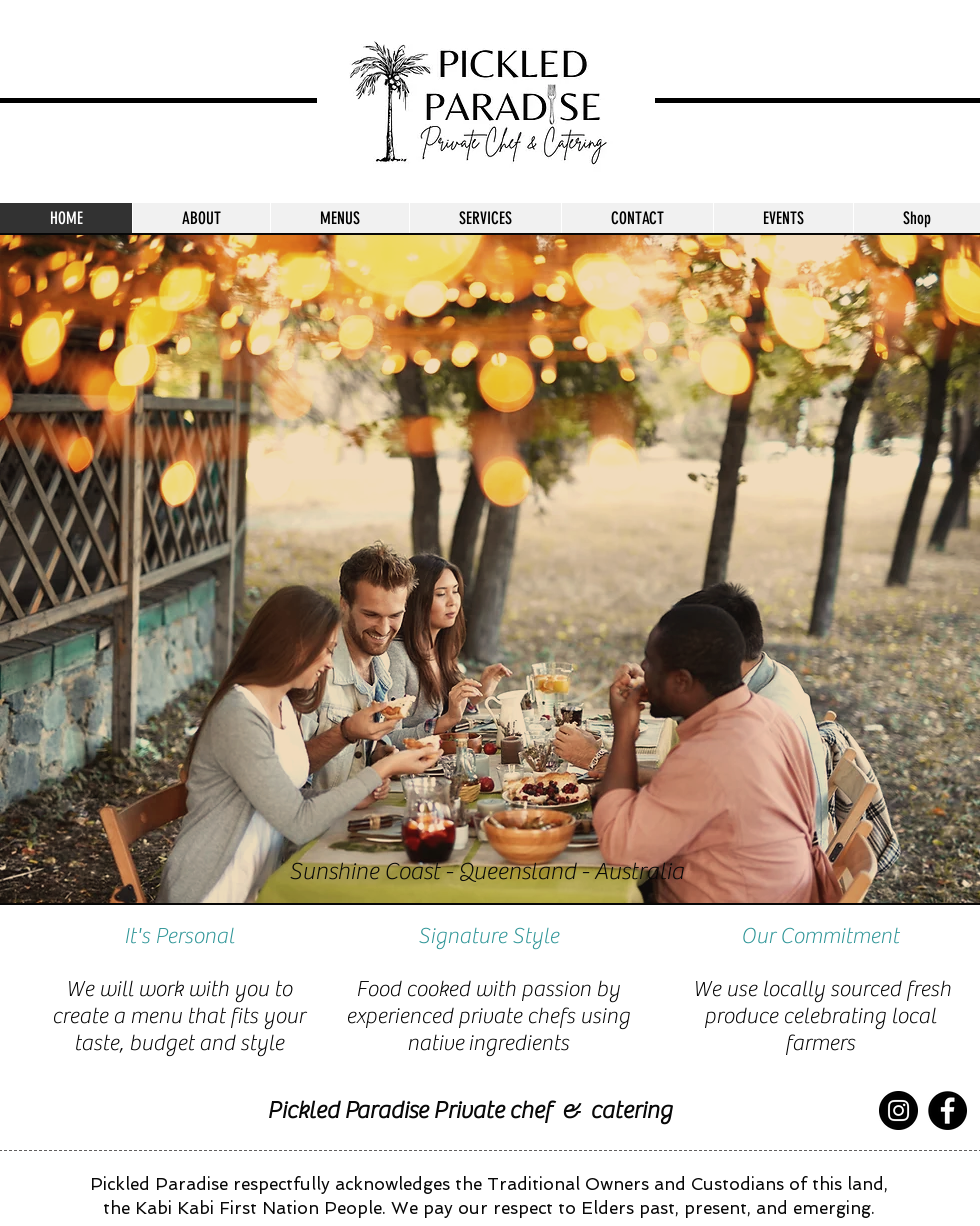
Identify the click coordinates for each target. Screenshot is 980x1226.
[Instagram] (898, 1110)
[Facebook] (947, 1110)
